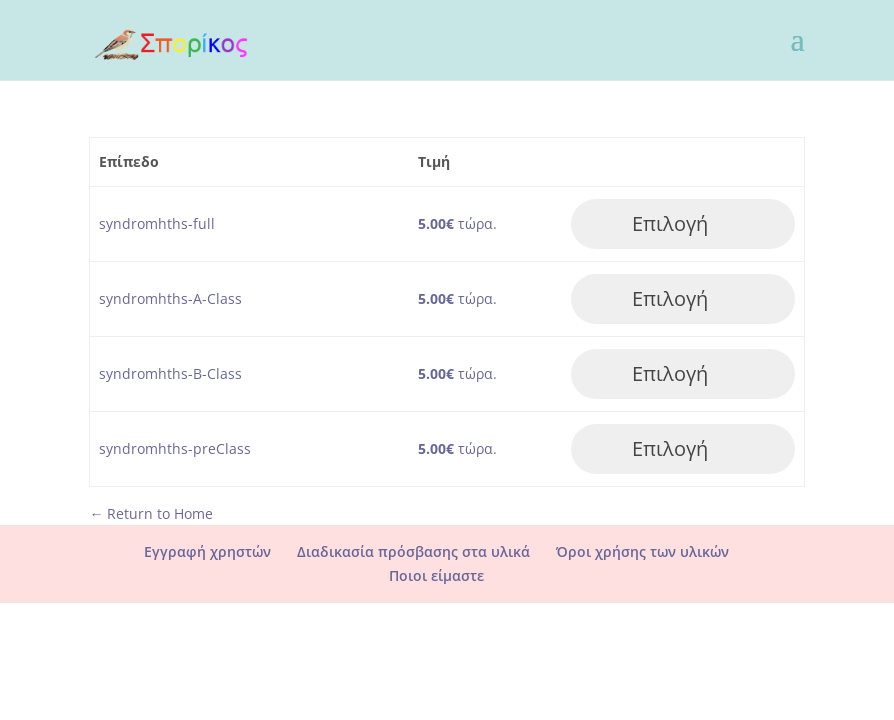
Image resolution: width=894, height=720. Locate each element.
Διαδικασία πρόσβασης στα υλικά (413, 551)
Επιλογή (670, 223)
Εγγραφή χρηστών (207, 551)
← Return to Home (151, 513)
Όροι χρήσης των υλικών (642, 551)
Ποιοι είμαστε (436, 575)
